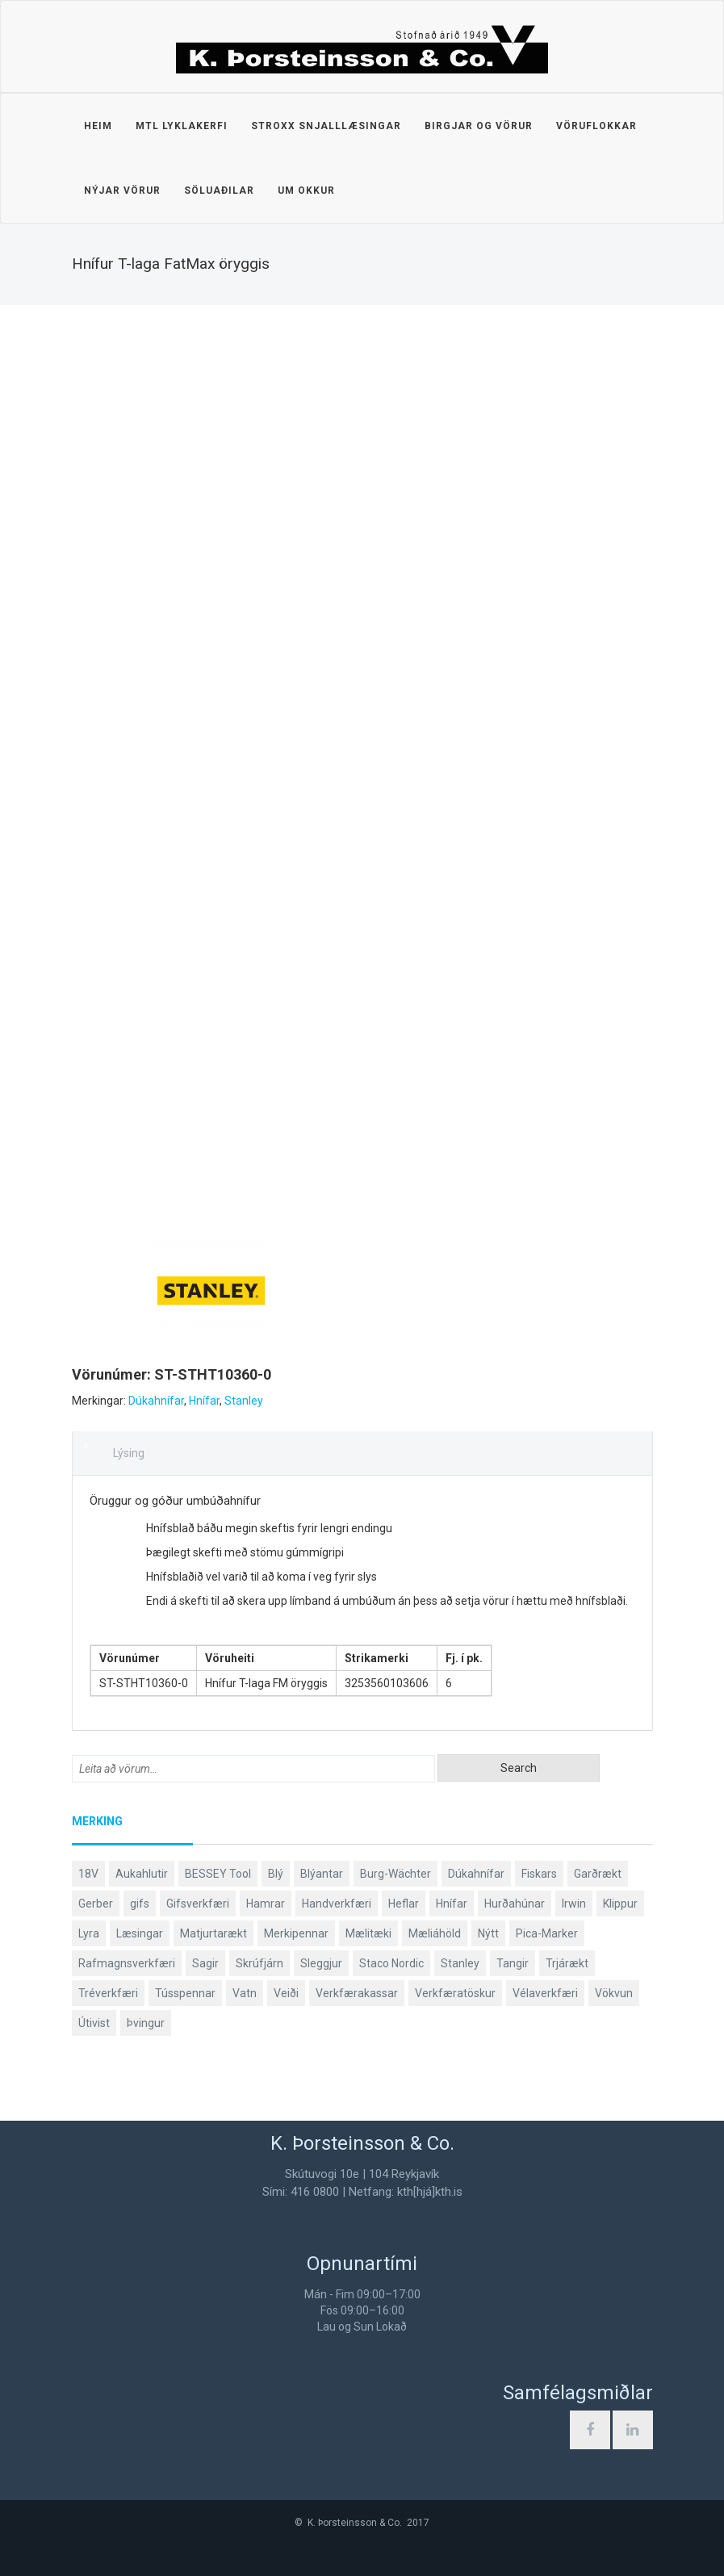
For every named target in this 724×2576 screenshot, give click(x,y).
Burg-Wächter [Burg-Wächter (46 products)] (395, 1873)
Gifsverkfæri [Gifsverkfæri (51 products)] (197, 1903)
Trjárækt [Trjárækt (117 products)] (567, 1963)
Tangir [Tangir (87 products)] (512, 1963)
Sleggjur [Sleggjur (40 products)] (321, 1963)
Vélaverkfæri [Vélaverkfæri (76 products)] (545, 1993)
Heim (98, 126)
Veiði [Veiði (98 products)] (286, 1993)
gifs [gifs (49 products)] (139, 1903)
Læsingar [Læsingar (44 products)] (139, 1933)
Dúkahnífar (156, 1400)
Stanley (243, 1400)
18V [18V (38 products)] (88, 1873)
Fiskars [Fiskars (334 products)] (539, 1873)
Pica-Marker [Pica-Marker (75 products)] (547, 1933)
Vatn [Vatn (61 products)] (244, 1993)
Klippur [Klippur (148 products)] (620, 1903)
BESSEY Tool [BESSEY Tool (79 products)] (218, 1873)
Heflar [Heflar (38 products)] (403, 1903)
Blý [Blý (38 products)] (275, 1873)
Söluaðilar (219, 190)
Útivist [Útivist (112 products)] (94, 2023)
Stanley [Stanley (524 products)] (460, 1963)
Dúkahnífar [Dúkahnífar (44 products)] (476, 1873)
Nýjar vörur (122, 190)
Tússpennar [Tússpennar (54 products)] (185, 1993)
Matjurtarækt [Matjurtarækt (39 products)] (213, 1933)
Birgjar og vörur (479, 126)
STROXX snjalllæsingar (326, 126)
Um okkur (306, 190)
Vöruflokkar (596, 126)
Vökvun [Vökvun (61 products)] (614, 1993)
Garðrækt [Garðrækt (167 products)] (597, 1873)
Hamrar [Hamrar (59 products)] (265, 1903)
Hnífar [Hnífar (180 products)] (451, 1903)
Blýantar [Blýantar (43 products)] (321, 1873)
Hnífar (204, 1400)
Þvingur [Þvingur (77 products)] (146, 2023)
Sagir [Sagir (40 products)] (205, 1963)
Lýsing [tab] (128, 1453)
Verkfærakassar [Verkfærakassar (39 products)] (357, 1993)
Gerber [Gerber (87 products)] (95, 1903)
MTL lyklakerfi (182, 126)
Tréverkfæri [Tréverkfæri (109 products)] (108, 1993)
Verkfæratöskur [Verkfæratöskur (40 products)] (455, 1993)
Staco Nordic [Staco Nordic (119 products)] (391, 1963)
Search (518, 1767)
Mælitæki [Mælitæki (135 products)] (368, 1933)
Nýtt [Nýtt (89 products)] (488, 1933)
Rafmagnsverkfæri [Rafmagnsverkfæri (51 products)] (126, 1963)
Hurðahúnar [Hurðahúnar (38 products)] (514, 1903)
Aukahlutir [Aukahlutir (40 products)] (141, 1873)
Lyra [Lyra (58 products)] (88, 1933)
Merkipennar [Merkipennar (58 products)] (296, 1933)
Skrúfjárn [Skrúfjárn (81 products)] (259, 1963)
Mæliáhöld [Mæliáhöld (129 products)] (434, 1933)
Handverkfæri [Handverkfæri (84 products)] (336, 1903)
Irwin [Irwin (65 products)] (574, 1903)
